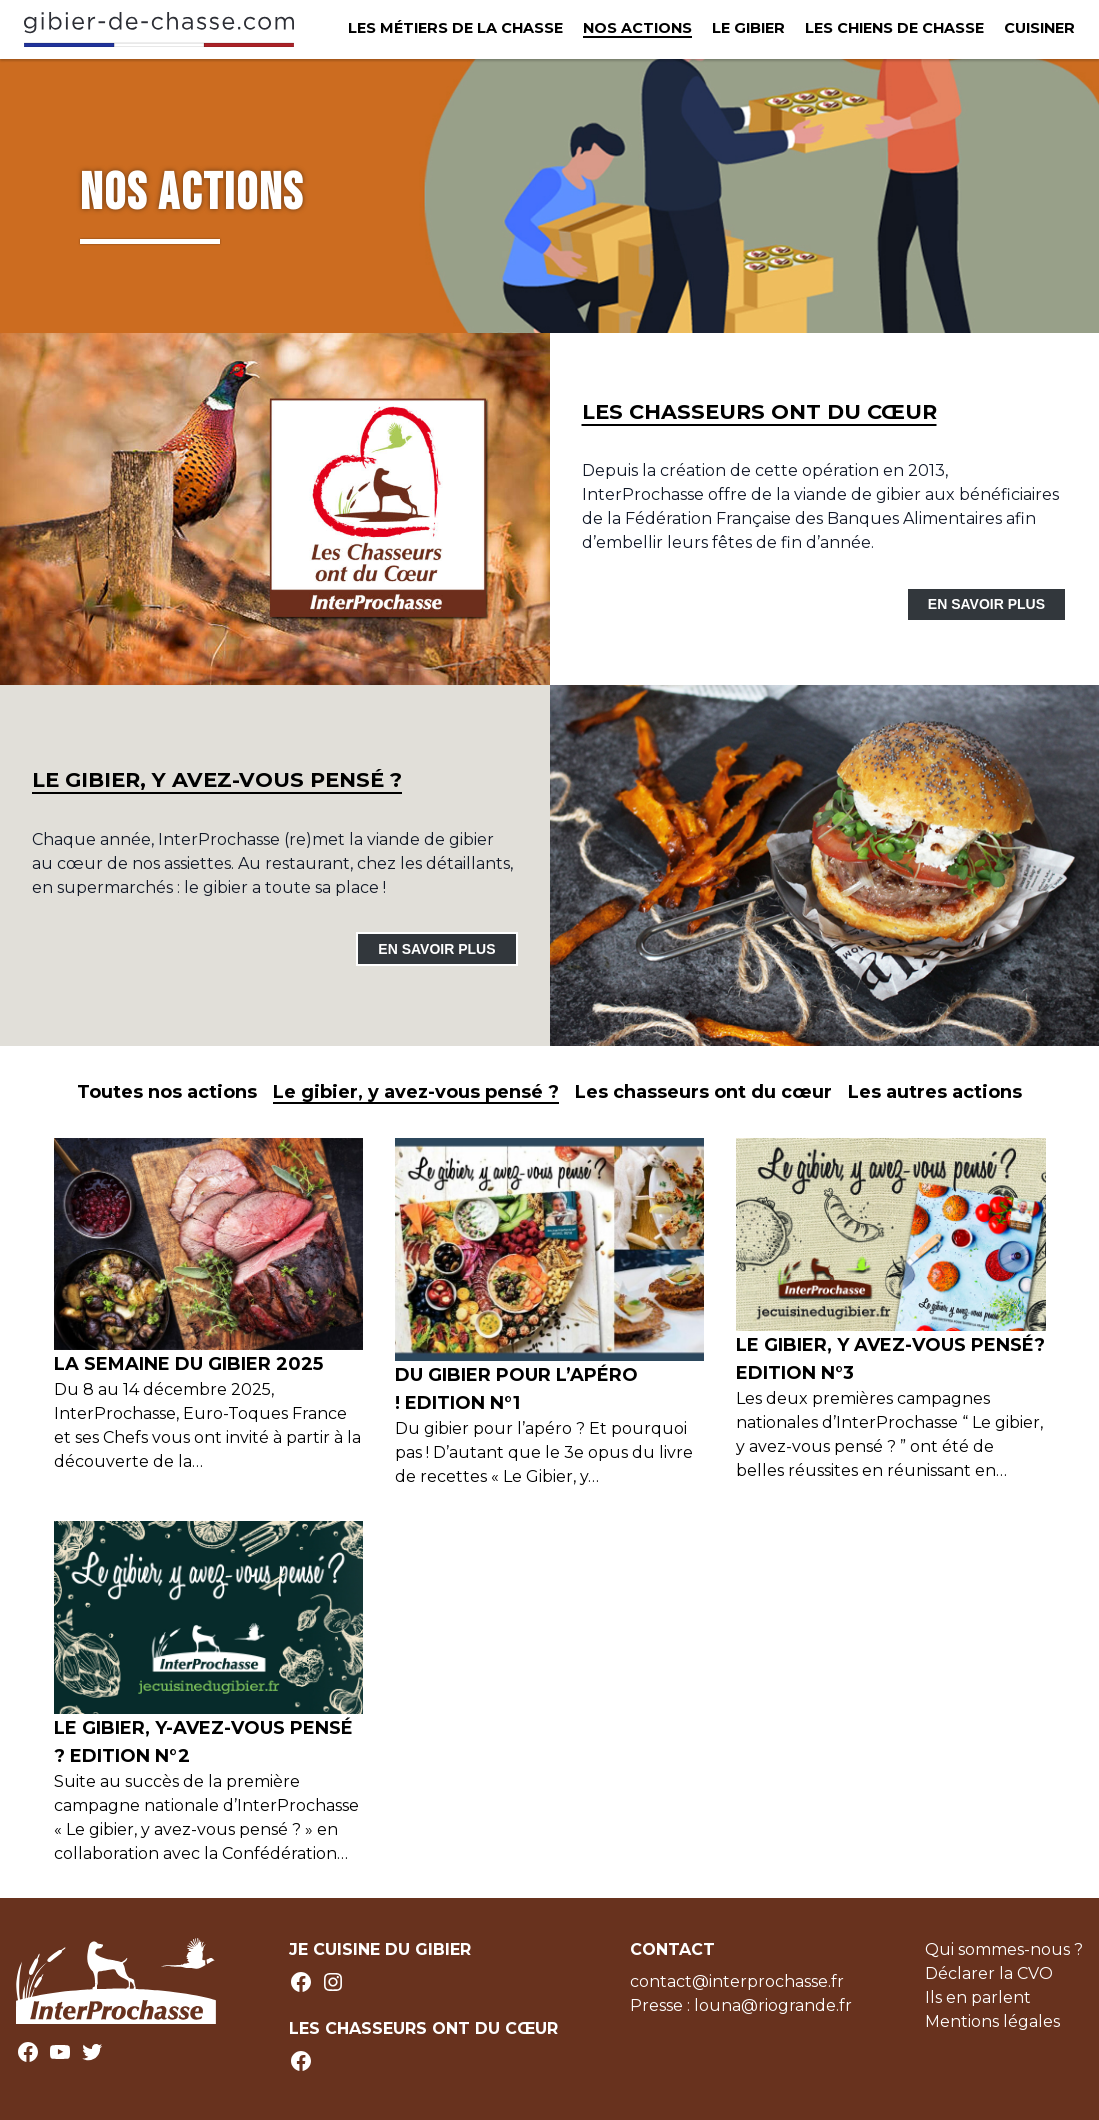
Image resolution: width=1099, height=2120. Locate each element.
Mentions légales (992, 2021)
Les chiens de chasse (894, 28)
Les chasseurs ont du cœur (703, 1092)
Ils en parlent (978, 1997)
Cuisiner (1039, 28)
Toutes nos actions (167, 1092)
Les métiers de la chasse (455, 28)
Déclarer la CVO (989, 1973)
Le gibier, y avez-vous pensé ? (416, 1092)
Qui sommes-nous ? (1004, 1949)
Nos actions (637, 28)
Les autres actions (935, 1092)
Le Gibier (748, 28)
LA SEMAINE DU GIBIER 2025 (188, 1364)
